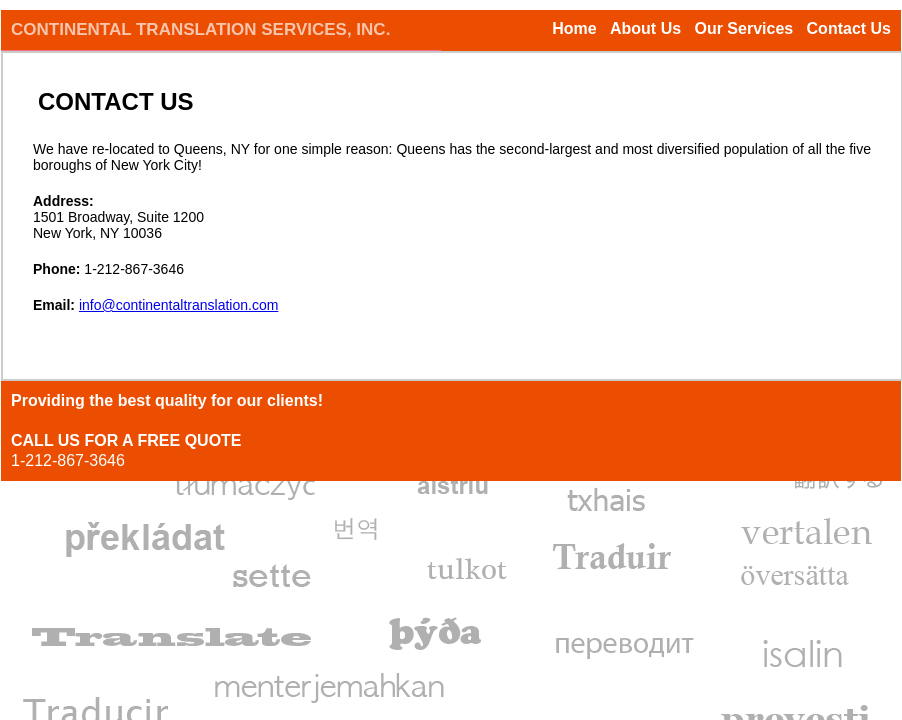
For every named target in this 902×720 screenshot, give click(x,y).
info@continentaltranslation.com (178, 305)
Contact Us (849, 28)
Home (574, 28)
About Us (645, 28)
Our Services (743, 28)
